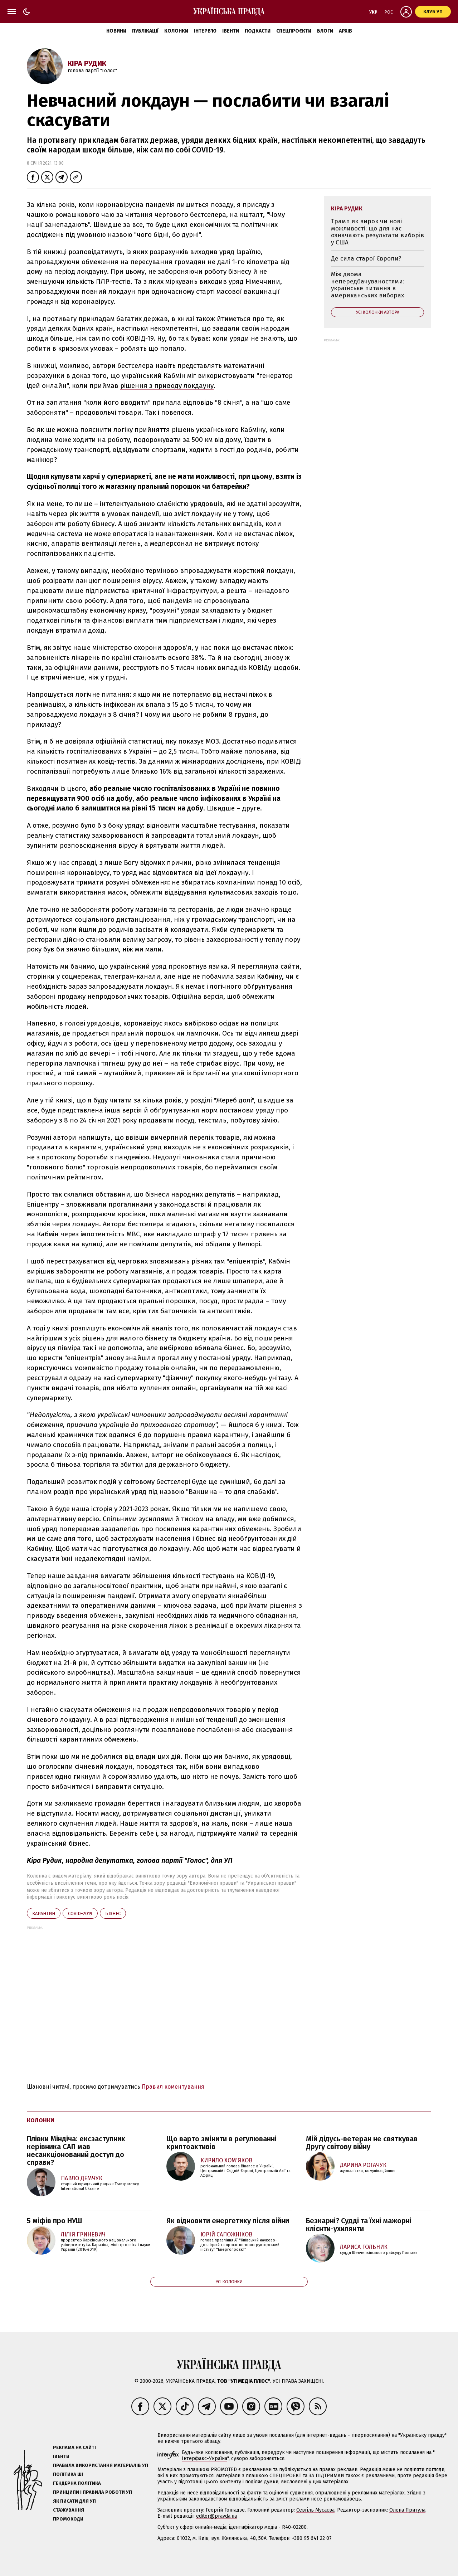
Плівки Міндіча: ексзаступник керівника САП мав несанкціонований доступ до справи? (76, 2150)
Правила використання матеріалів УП (100, 2465)
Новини (116, 31)
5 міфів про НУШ (54, 2220)
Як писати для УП (74, 2501)
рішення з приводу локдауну (167, 385)
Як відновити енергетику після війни (227, 2220)
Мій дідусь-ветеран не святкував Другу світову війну (362, 2142)
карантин (43, 1913)
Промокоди (68, 2519)
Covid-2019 (80, 1913)
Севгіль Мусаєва (315, 2510)
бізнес (113, 1913)
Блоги (325, 31)
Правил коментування (173, 2086)
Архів (345, 31)
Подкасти (258, 31)
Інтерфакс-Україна (204, 2458)
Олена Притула (407, 2510)
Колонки (176, 31)
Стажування (68, 2510)
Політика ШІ (68, 2474)
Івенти (230, 31)
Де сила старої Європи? (366, 258)
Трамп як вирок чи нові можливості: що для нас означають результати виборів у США (377, 232)
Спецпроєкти (293, 31)
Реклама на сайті (74, 2447)
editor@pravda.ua (216, 2516)
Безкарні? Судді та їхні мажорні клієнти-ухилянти (358, 2224)
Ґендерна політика (77, 2483)
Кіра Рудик (87, 63)
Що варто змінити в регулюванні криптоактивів (221, 2142)
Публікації (145, 31)
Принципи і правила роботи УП (92, 2492)
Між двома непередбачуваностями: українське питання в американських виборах (367, 285)
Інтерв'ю (205, 31)
